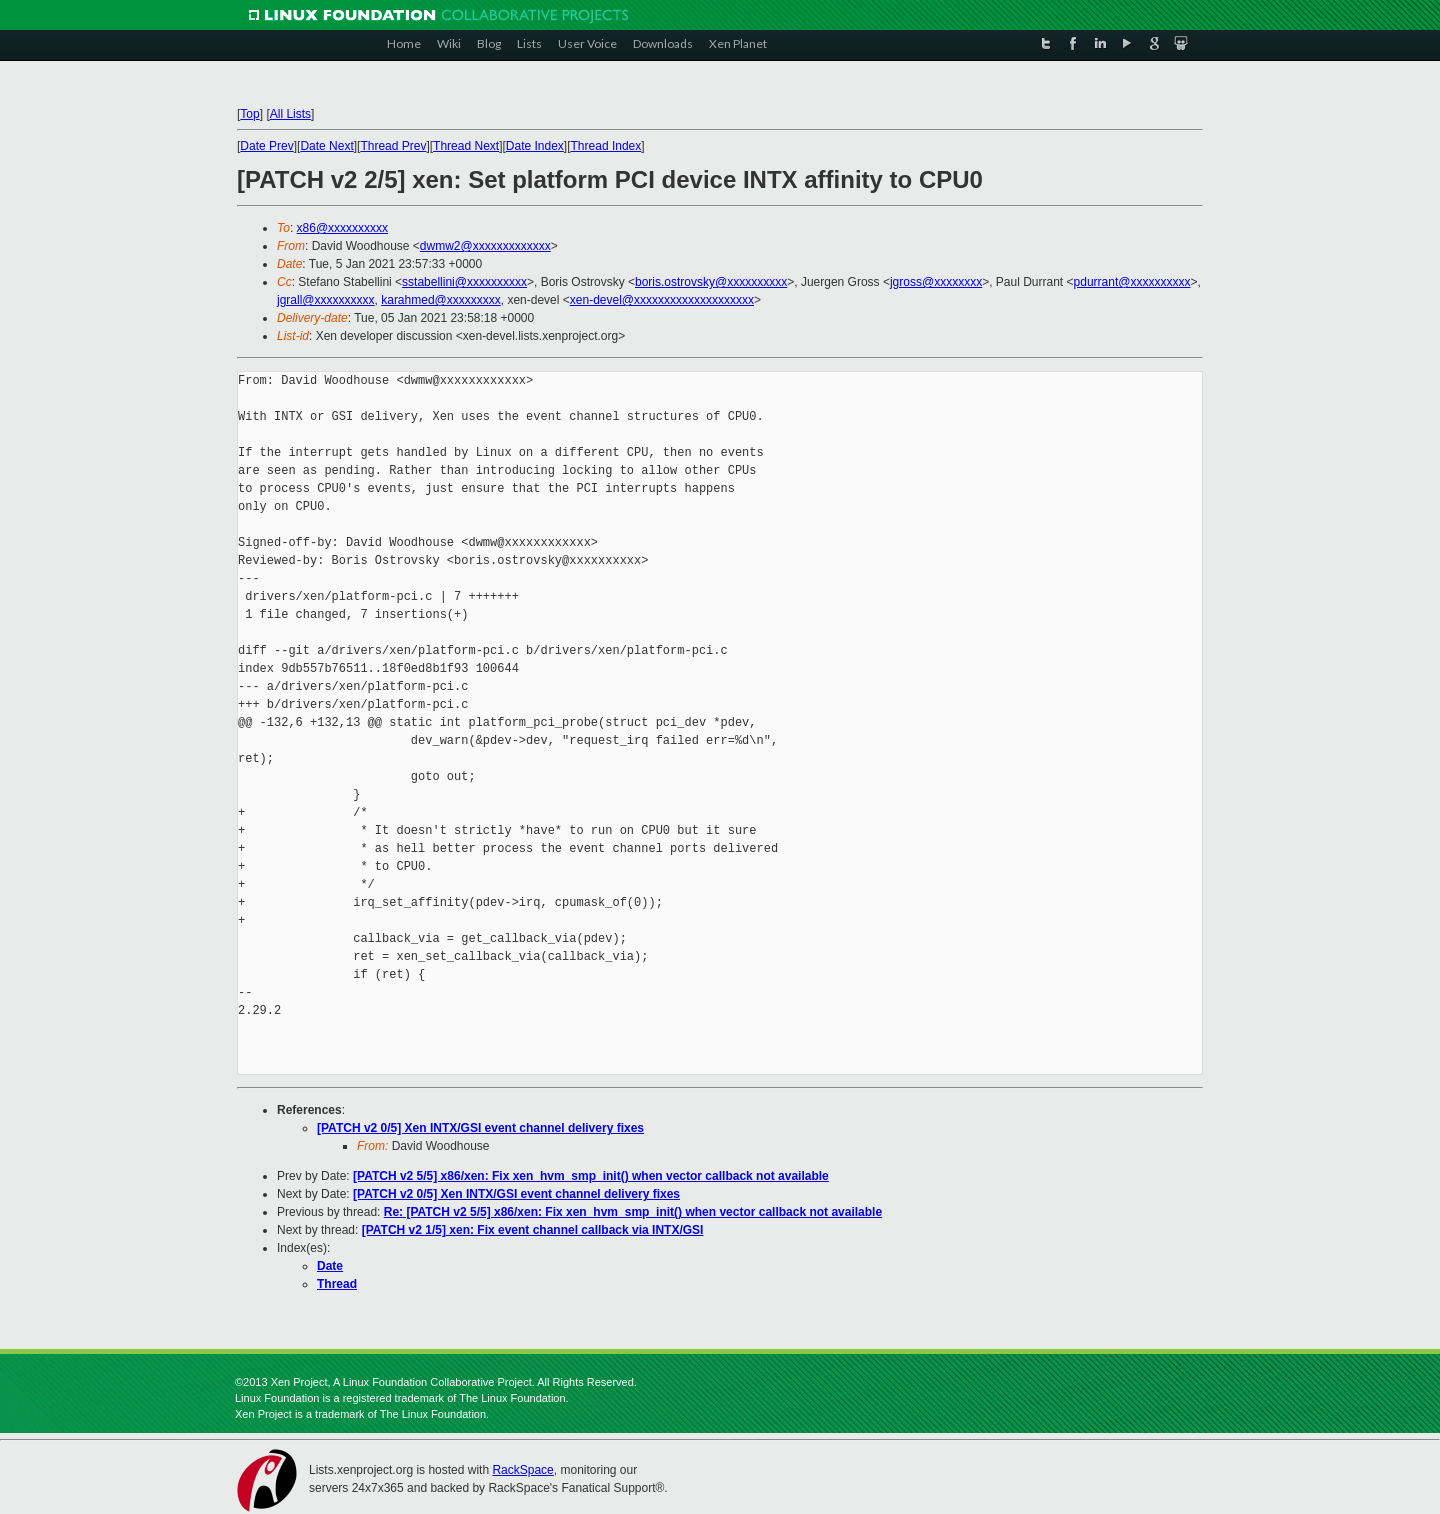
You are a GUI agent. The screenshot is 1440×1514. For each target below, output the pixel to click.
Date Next (326, 146)
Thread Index (606, 146)
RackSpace (522, 1470)
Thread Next (466, 146)
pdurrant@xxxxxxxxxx (1132, 282)
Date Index (535, 146)
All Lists (290, 114)
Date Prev (266, 146)
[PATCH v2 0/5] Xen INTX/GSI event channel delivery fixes (480, 1128)
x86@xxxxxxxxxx (343, 228)
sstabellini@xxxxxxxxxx (464, 282)
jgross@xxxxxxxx (936, 282)
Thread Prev (393, 146)
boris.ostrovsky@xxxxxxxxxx (711, 282)
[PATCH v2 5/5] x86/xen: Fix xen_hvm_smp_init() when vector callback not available (591, 1176)
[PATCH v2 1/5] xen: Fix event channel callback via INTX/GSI (533, 1230)
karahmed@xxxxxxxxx (441, 300)
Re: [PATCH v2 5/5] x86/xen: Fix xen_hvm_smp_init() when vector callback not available (633, 1212)
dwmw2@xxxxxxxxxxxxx (485, 246)
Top (249, 114)
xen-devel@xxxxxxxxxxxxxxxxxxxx (662, 300)
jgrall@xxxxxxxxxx (326, 300)
